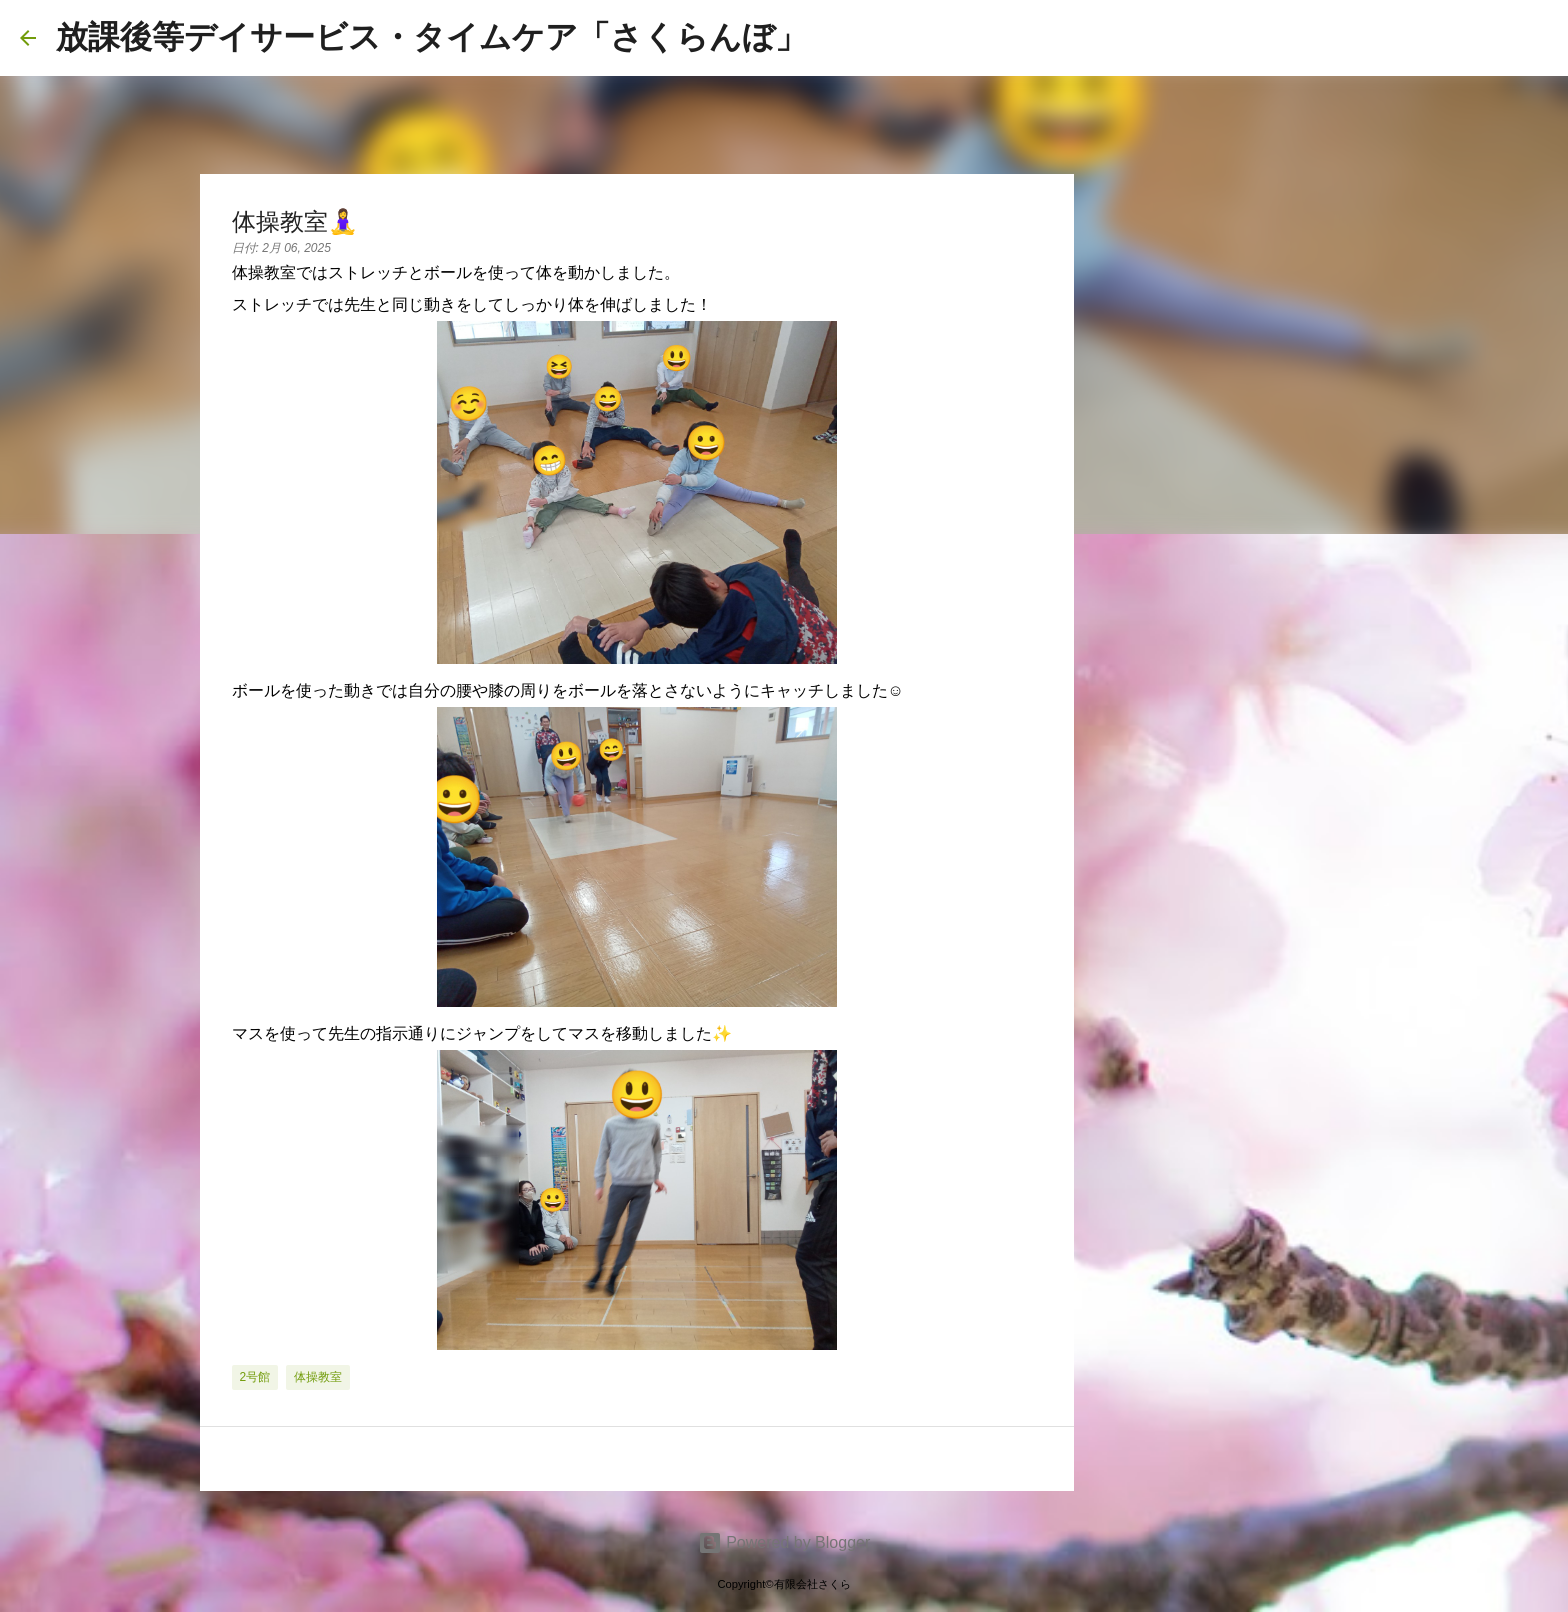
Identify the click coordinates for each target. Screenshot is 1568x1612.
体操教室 (318, 1377)
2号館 (255, 1377)
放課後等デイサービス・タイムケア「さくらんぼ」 (431, 37)
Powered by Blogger (784, 1542)
